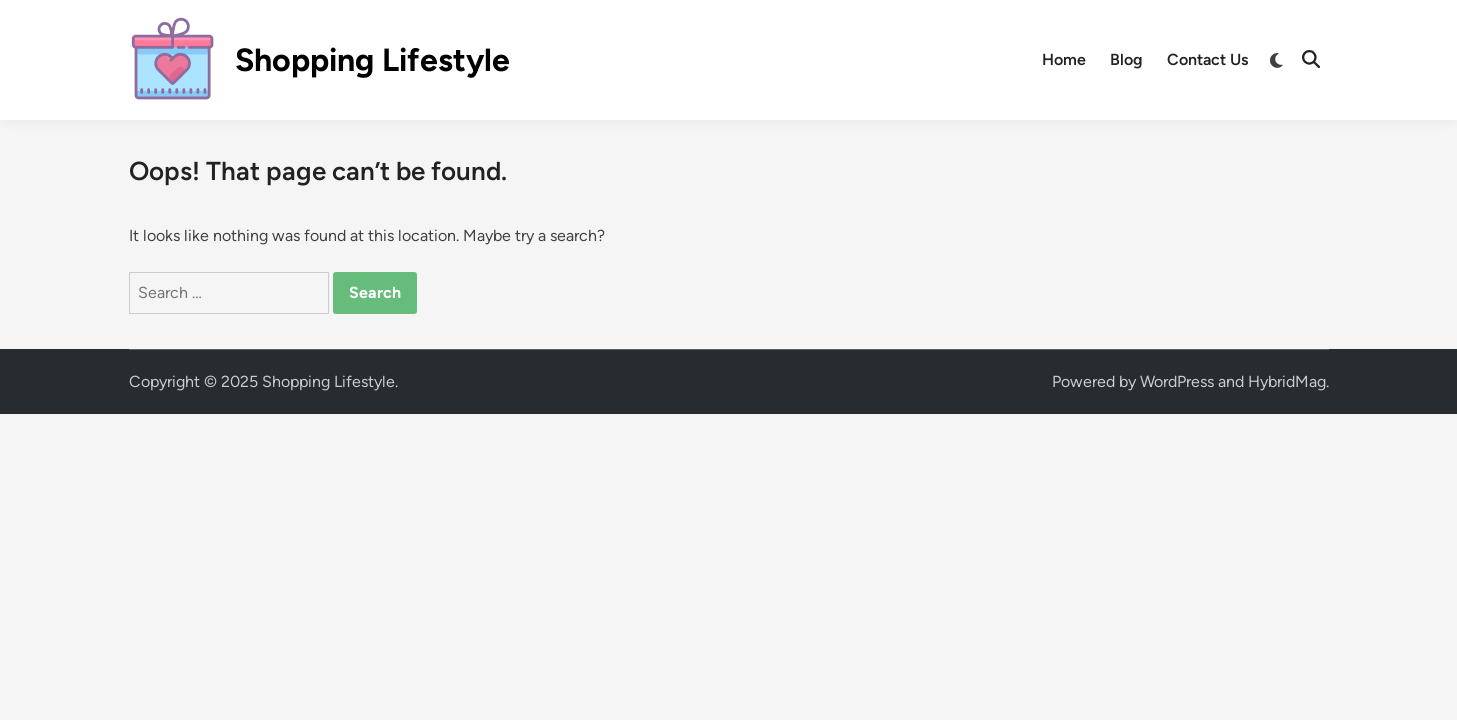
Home (1064, 59)
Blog (1126, 59)
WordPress (1177, 381)
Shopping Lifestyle (372, 60)
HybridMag (1287, 381)
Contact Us (1207, 59)
